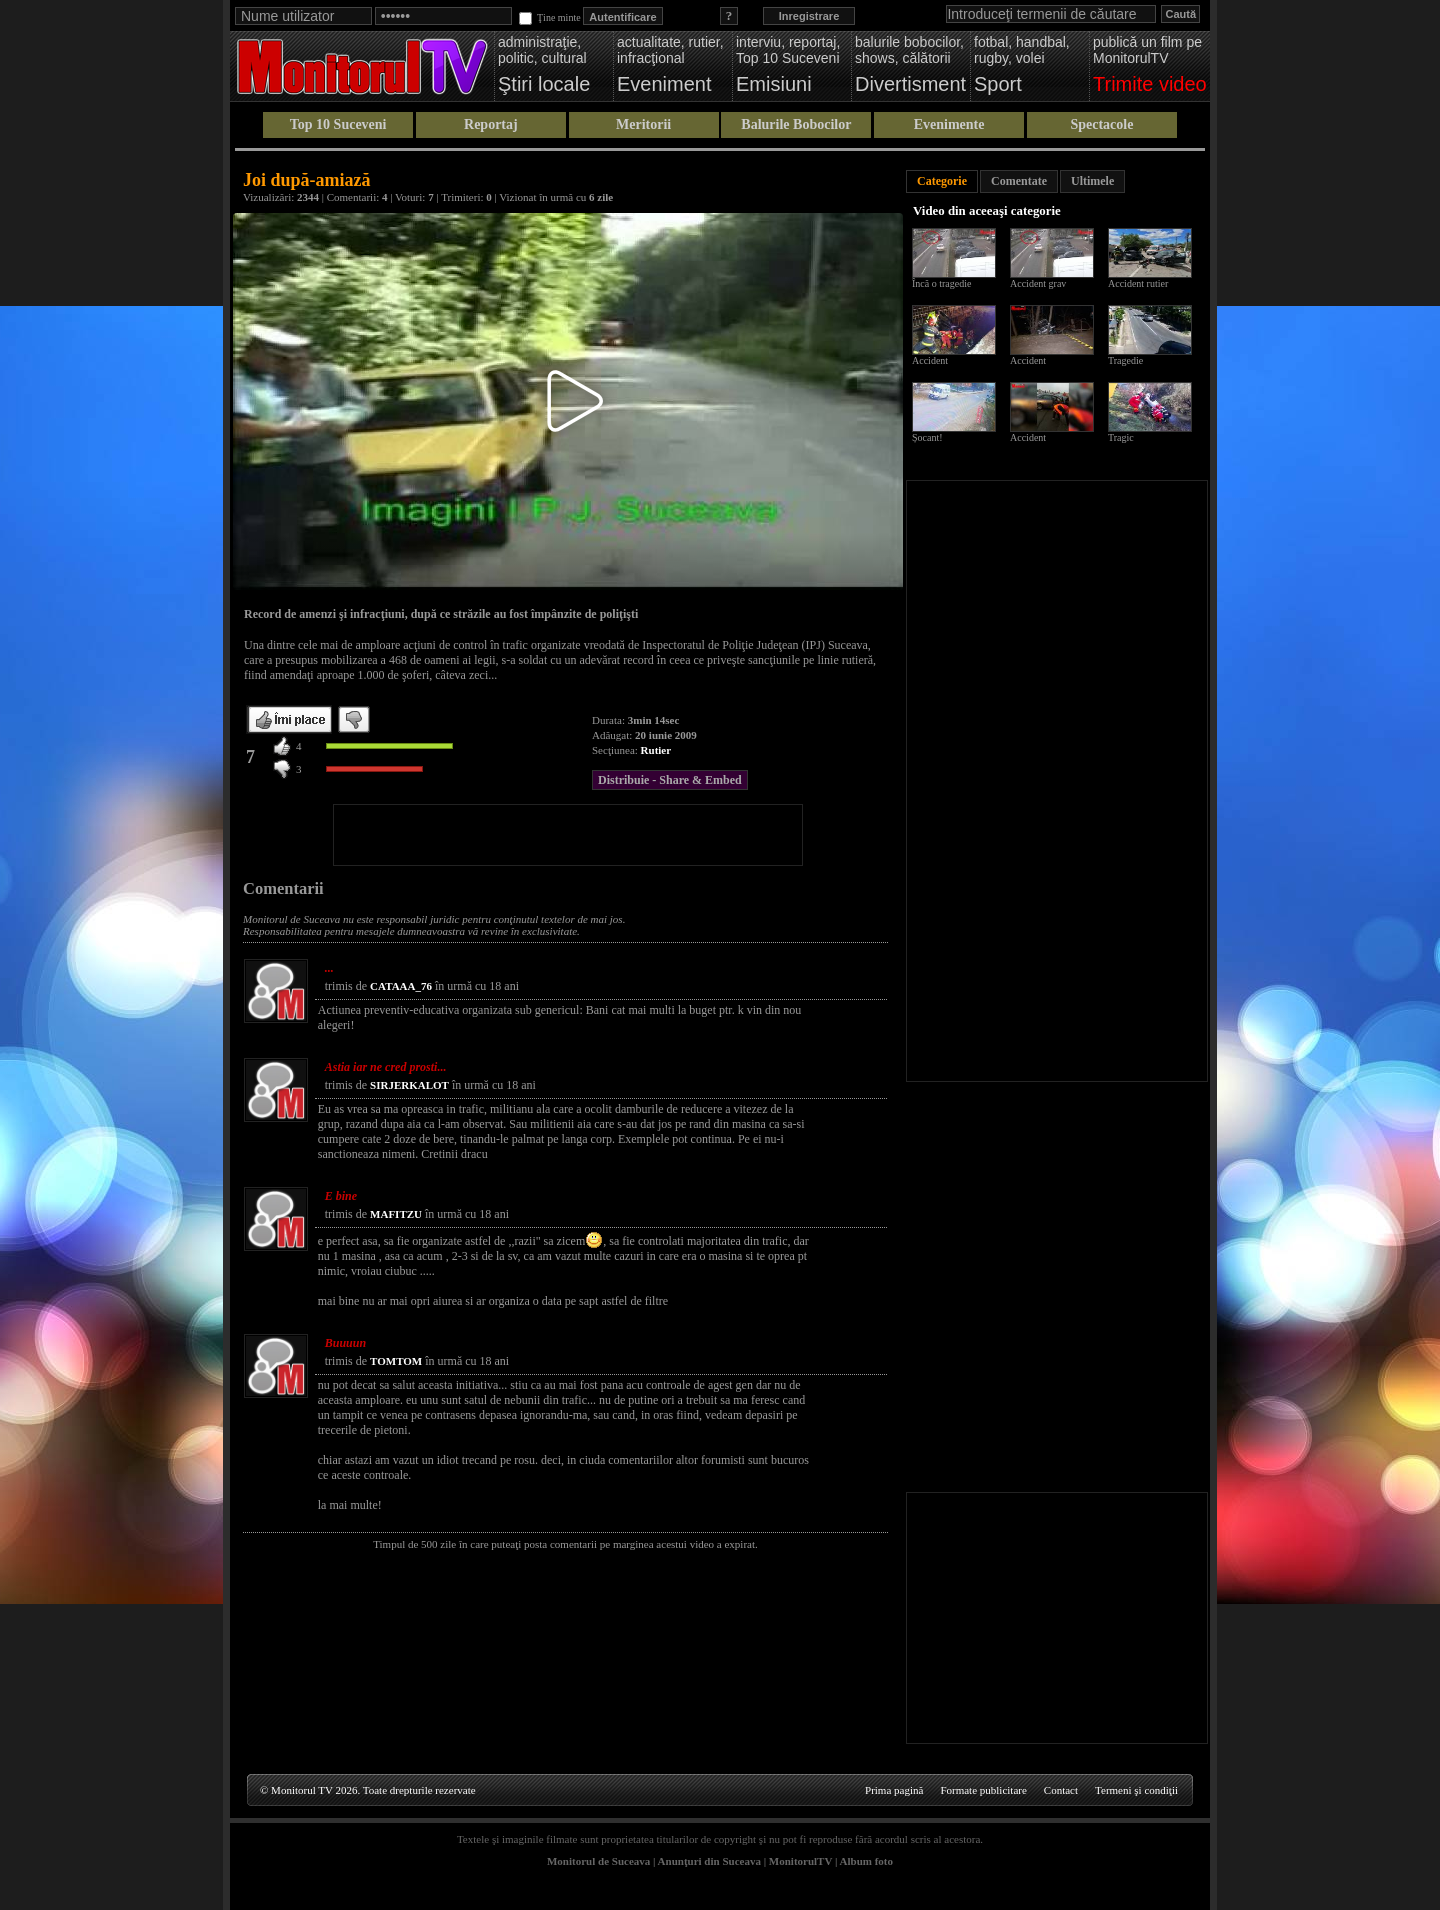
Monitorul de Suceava (598, 1861)
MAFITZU (396, 1214)
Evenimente (949, 124)
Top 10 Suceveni (338, 124)
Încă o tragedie (941, 283)
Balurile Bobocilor (796, 124)
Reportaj (491, 124)
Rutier (656, 750)
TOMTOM (396, 1361)
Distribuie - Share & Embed (670, 780)
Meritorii (643, 124)
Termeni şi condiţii (1136, 1790)
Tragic (1121, 437)
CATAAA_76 (401, 986)
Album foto (866, 1861)
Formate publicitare (983, 1790)
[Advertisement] (568, 835)
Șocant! (927, 437)
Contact (1061, 1790)
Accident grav (1038, 283)
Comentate (1019, 181)
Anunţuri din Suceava (709, 1861)
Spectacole (1101, 124)
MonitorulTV (800, 1861)
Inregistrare (809, 16)
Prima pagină (894, 1790)
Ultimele (1092, 181)
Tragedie (1125, 360)
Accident (930, 360)
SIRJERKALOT (409, 1085)
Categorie (942, 181)
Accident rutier (1138, 283)
